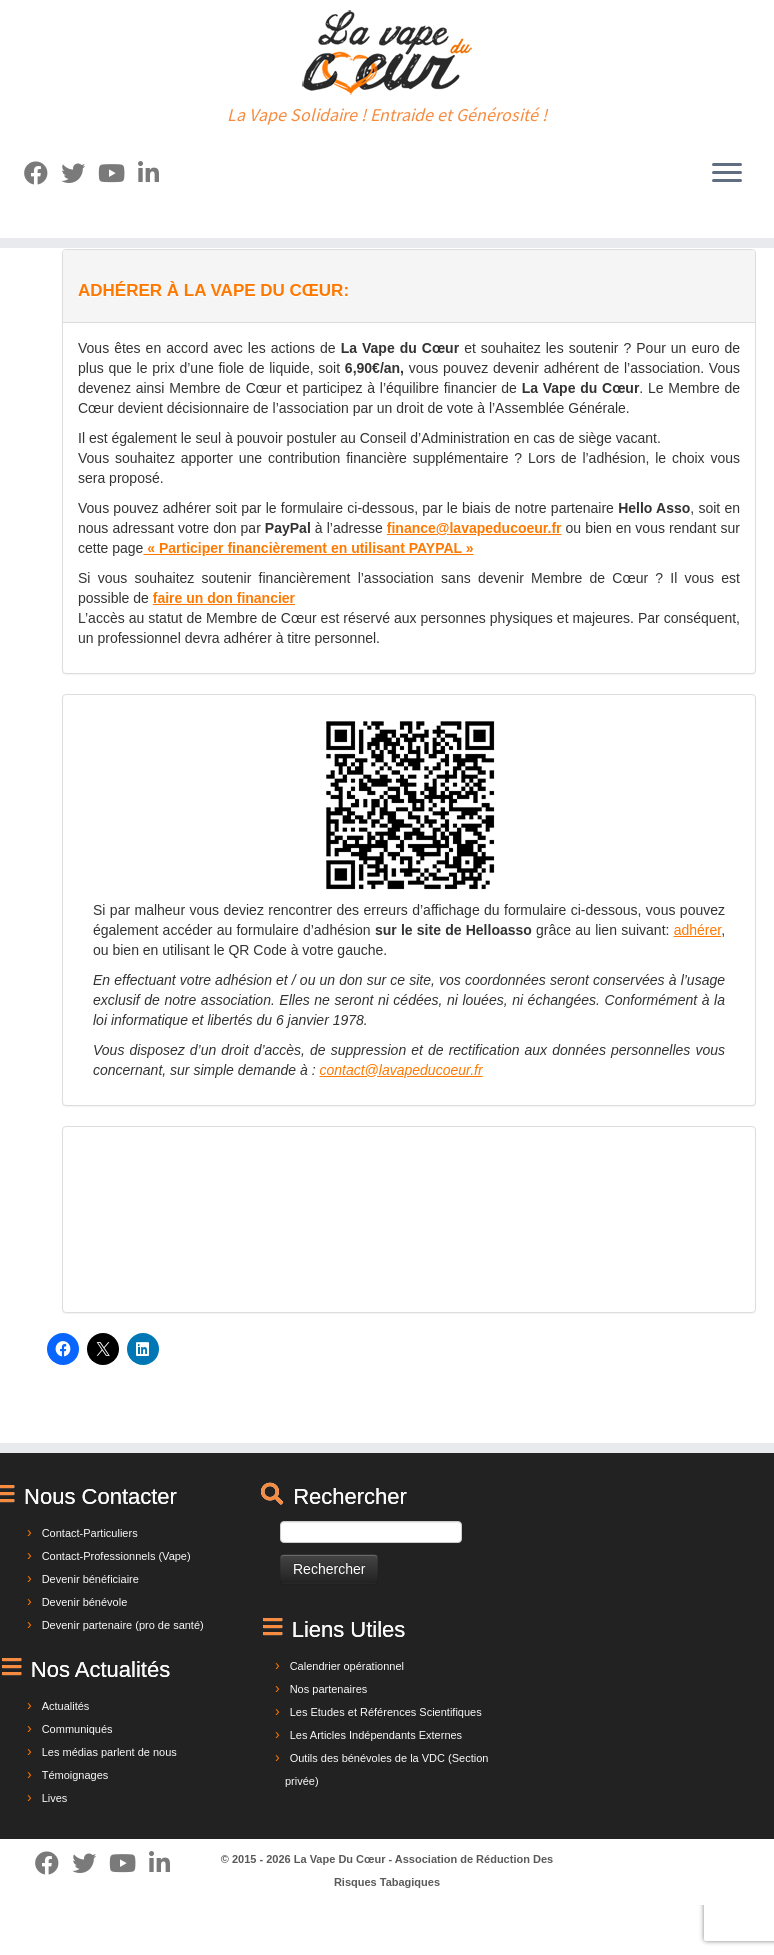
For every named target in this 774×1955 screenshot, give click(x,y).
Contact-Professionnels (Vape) (116, 1556)
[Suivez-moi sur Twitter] (79, 173)
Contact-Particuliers (90, 1533)
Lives (55, 1798)
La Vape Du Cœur (340, 1859)
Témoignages (75, 1775)
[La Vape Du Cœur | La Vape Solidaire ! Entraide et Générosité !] (387, 52)
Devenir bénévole (85, 1602)
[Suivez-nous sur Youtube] (118, 173)
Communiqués (77, 1729)
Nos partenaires (329, 1689)
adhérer (697, 930)
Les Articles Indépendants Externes (376, 1735)
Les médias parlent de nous (109, 1752)
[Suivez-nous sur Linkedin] (155, 173)
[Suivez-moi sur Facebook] (42, 173)
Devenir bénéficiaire (90, 1579)
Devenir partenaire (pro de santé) (123, 1625)
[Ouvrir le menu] (727, 174)
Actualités (66, 1706)
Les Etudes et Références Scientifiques (386, 1712)
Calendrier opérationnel (347, 1666)
